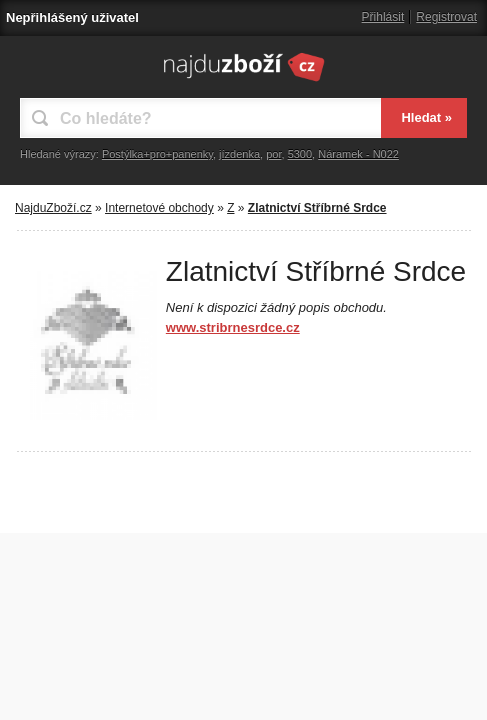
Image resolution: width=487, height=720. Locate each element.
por (273, 154)
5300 (300, 154)
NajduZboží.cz (53, 208)
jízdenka (239, 154)
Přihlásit (383, 17)
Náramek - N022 (358, 154)
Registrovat (446, 17)
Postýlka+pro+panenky (157, 154)
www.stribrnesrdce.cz (233, 327)
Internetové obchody (159, 208)
